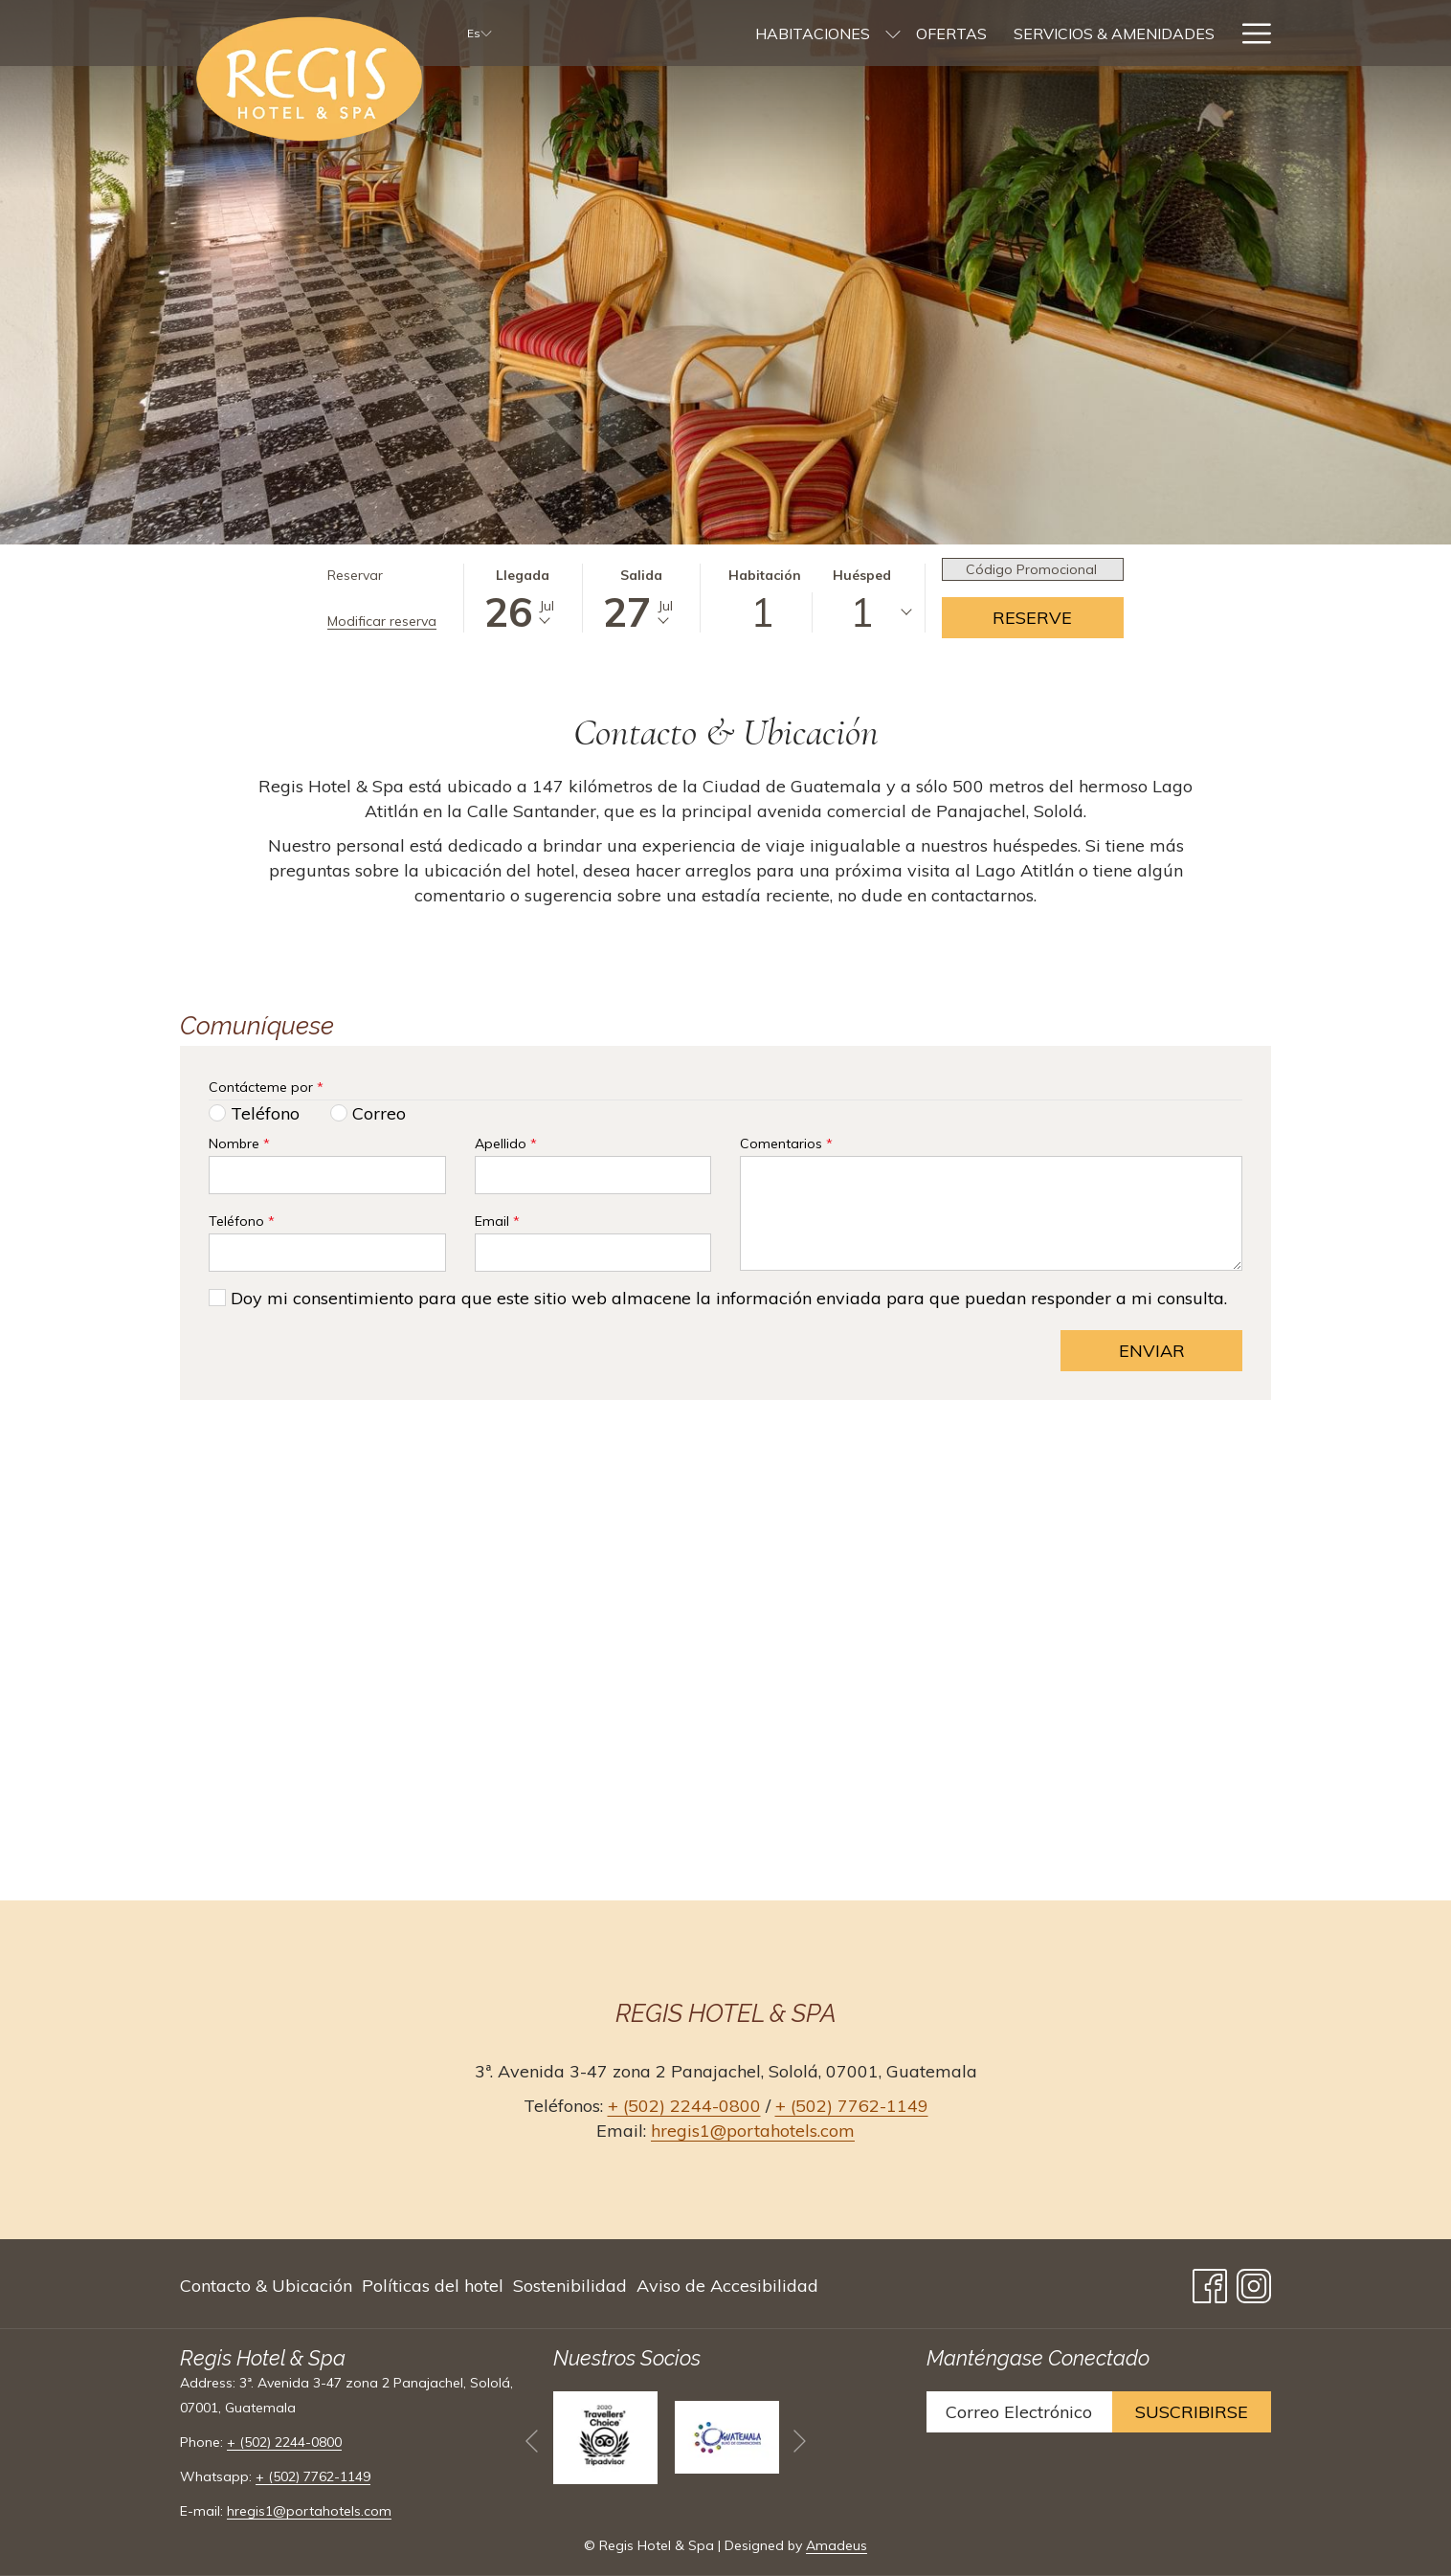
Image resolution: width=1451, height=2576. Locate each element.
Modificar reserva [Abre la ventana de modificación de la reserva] (381, 621)
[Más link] (1249, 33)
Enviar (1152, 1351)
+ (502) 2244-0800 (684, 2106)
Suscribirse (1191, 2412)
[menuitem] (612, 33)
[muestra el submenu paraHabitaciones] (693, 33)
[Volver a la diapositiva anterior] (532, 2441)
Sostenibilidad (570, 2286)
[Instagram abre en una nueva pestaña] (1254, 2281)
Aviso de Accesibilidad (727, 2286)
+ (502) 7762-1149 (851, 2106)
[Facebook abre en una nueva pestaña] (1210, 2281)
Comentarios (786, 1143)
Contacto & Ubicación (266, 2286)
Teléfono (242, 1221)
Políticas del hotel (432, 2286)
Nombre (239, 1143)
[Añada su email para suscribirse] (1019, 2411)
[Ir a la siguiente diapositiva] (800, 2441)
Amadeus (836, 2545)
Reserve (1032, 618)
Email (497, 1221)
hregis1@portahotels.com (753, 2131)
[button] (523, 598)
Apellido (506, 1143)
